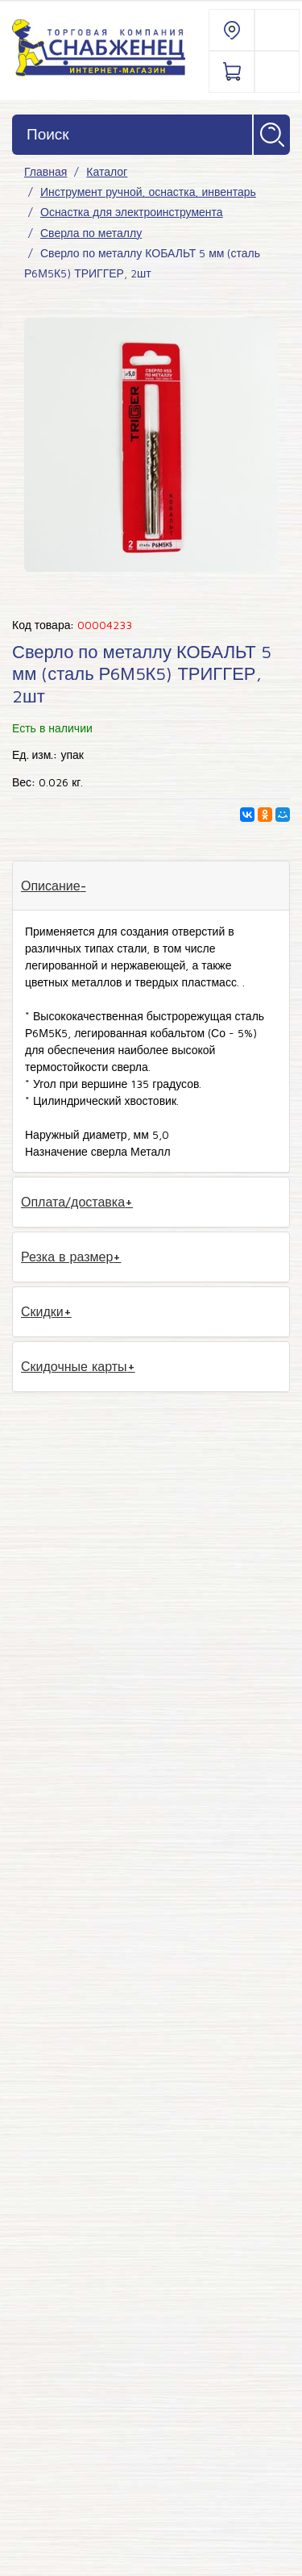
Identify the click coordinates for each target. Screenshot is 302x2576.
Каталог (106, 171)
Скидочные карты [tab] (74, 1366)
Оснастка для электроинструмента (131, 212)
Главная (45, 171)
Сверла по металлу (91, 233)
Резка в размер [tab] (67, 1256)
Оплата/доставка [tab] (73, 1201)
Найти (272, 135)
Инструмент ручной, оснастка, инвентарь (148, 191)
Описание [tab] (51, 885)
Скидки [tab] (42, 1311)
